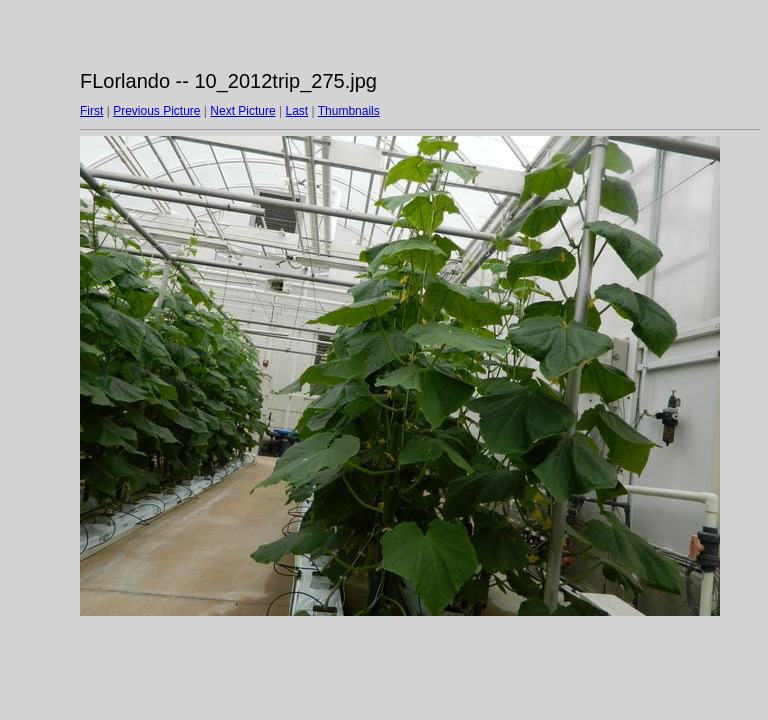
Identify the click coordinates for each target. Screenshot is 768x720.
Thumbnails (349, 111)
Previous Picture (156, 111)
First (91, 111)
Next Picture (242, 111)
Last (296, 111)
